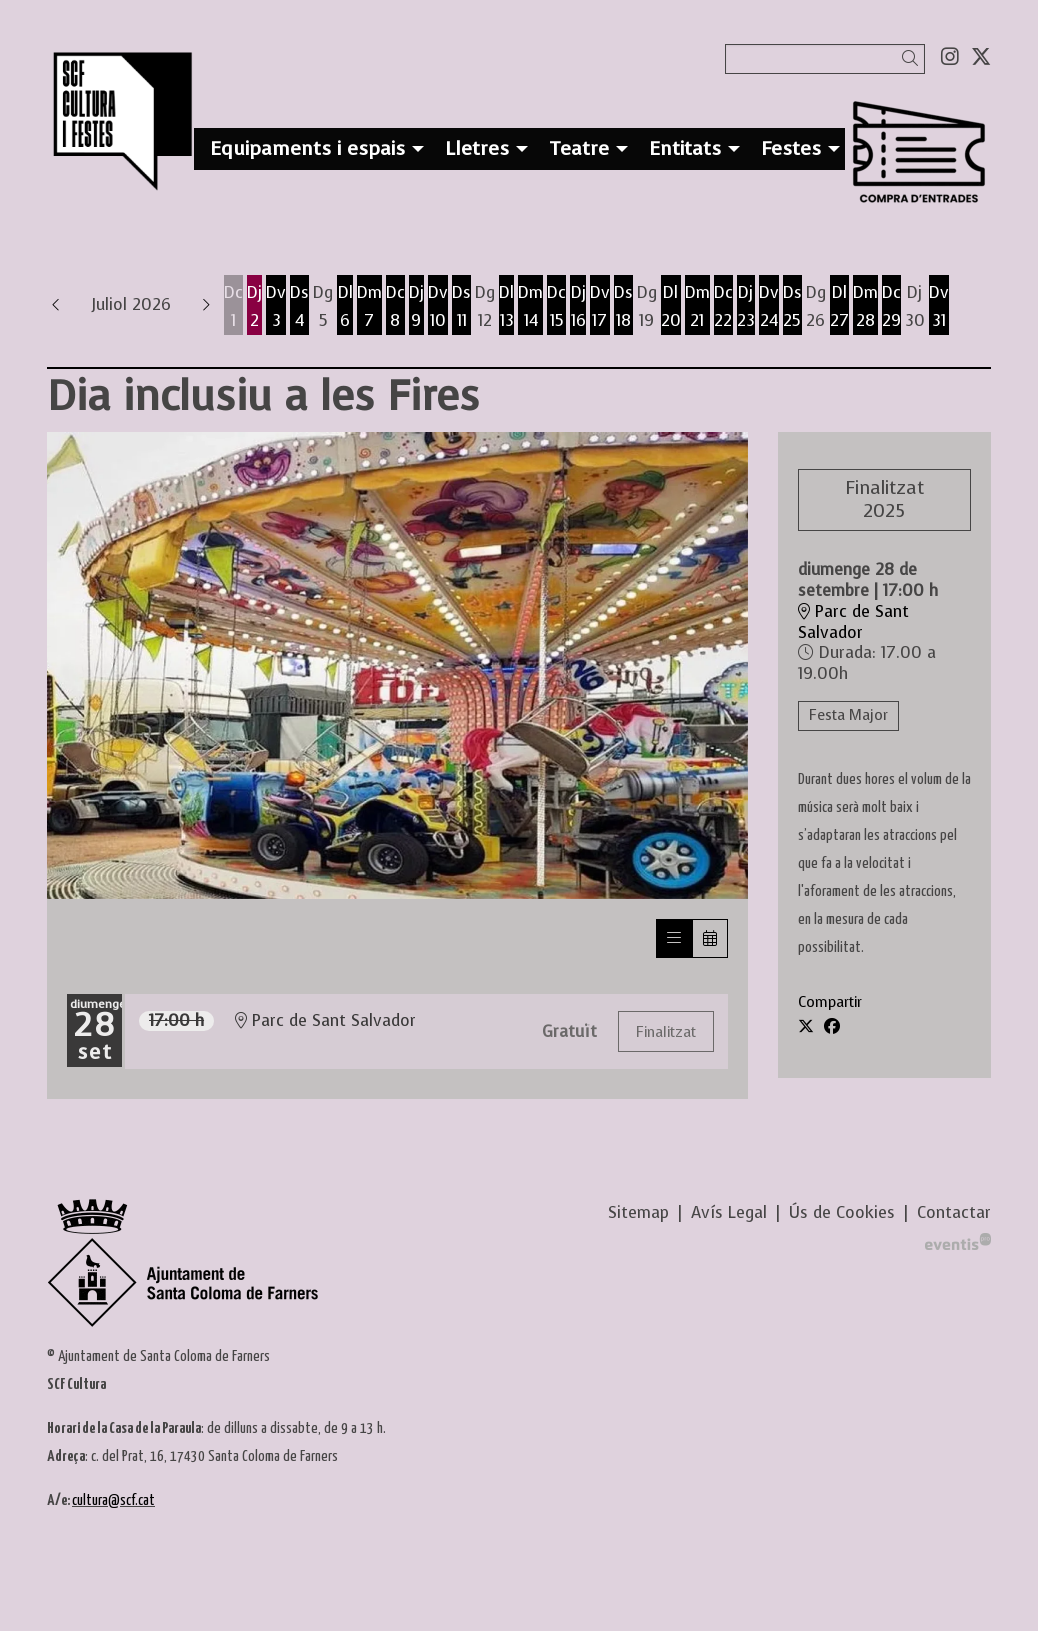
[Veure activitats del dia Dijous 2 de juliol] (254, 307)
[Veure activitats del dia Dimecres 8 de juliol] (395, 307)
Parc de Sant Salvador (853, 622)
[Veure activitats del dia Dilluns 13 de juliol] (506, 307)
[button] (913, 58)
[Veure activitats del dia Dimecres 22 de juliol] (723, 307)
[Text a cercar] (825, 59)
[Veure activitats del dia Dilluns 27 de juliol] (839, 307)
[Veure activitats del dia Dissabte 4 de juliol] (299, 307)
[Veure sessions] (674, 938)
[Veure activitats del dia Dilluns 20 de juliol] (671, 307)
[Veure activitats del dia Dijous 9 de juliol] (416, 307)
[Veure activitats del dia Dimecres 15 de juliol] (556, 307)
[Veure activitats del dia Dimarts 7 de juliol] (369, 307)
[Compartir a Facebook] (832, 1027)
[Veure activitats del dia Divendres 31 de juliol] (939, 307)
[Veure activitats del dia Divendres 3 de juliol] (276, 307)
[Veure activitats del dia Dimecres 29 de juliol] (891, 307)
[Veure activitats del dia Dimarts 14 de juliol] (530, 307)
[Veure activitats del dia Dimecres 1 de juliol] (233, 307)
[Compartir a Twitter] (806, 1027)
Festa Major (848, 715)
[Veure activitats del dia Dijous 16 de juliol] (577, 307)
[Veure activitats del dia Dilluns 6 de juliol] (344, 307)
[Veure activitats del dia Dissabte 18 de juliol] (623, 307)
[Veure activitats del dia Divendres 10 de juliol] (438, 307)
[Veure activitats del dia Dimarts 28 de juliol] (865, 307)
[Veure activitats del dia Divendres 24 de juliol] (769, 307)
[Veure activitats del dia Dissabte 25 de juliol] (792, 307)
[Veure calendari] (710, 938)
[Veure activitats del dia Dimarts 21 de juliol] (697, 307)
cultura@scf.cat (113, 1500)
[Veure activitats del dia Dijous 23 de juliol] (746, 307)
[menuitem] (950, 57)
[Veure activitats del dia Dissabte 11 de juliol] (461, 307)
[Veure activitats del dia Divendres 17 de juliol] (600, 307)
